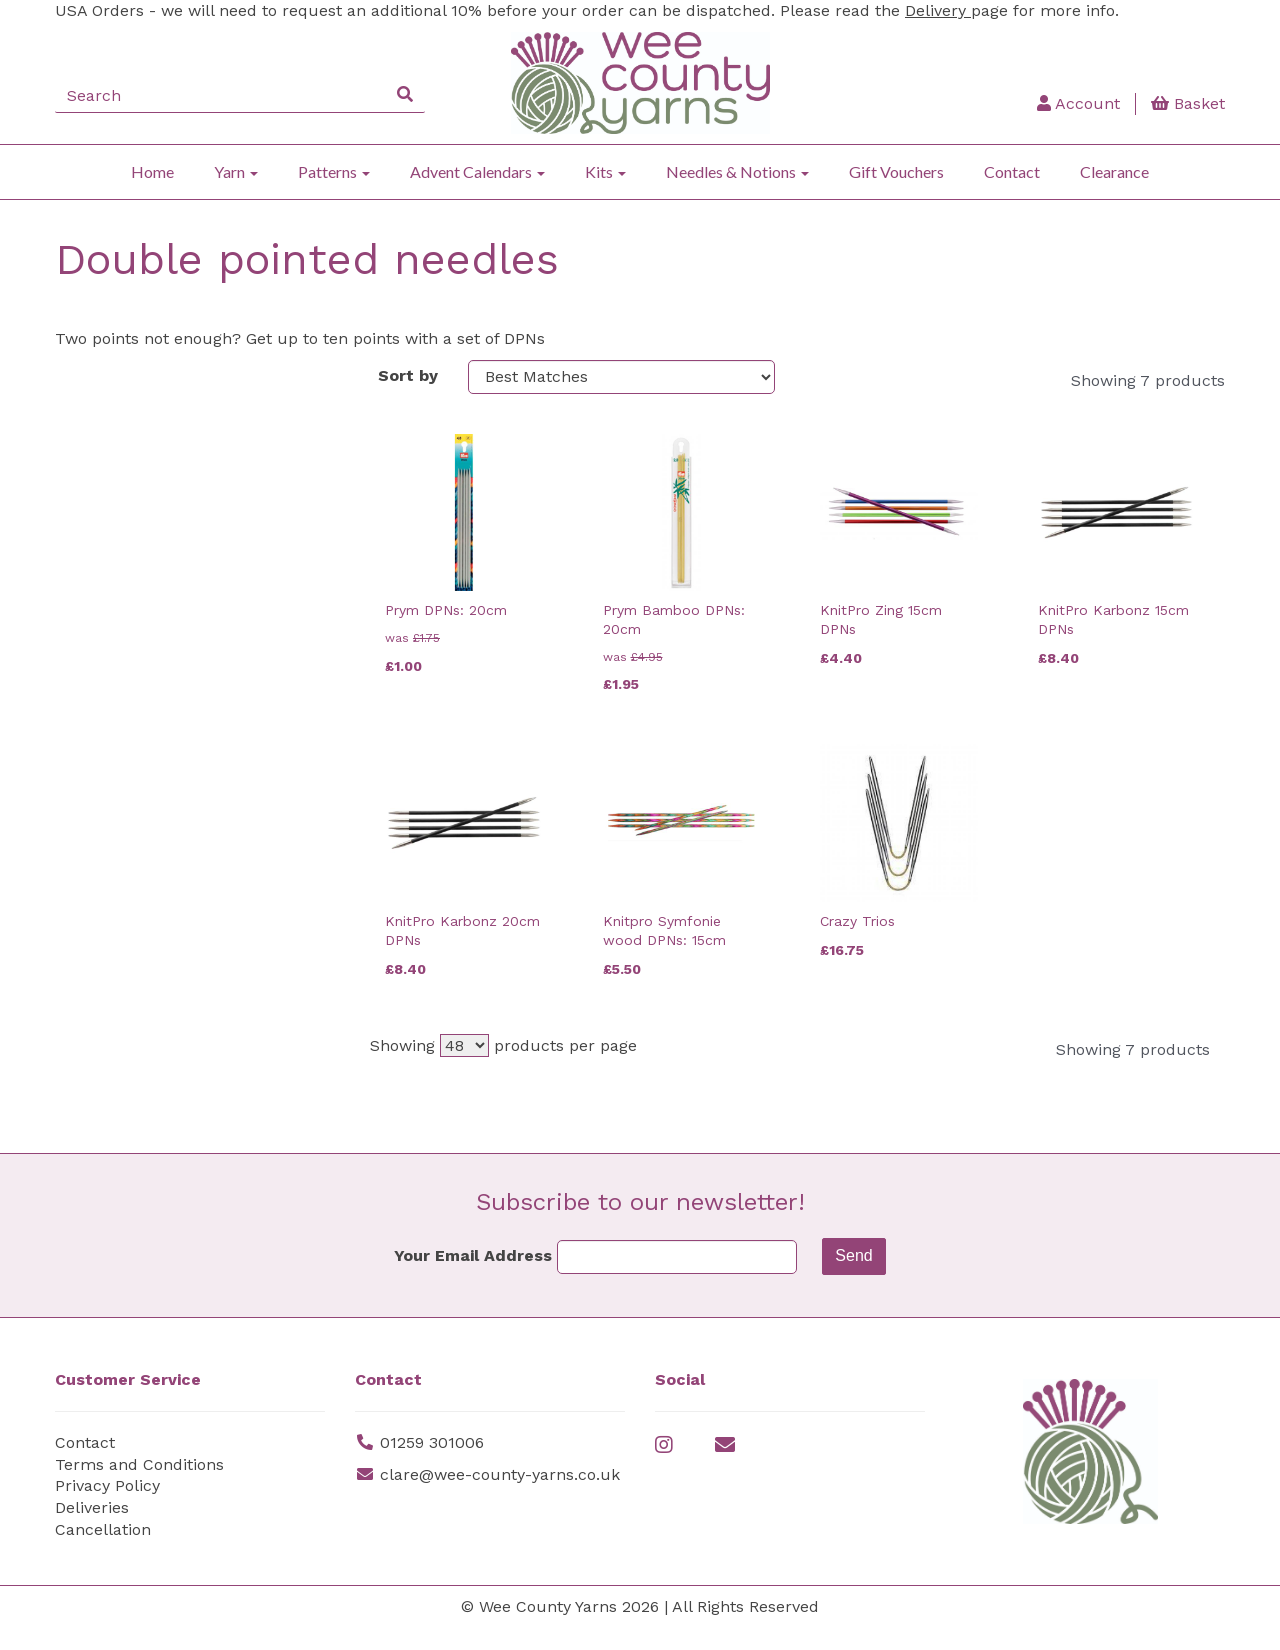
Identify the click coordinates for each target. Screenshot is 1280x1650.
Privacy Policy (107, 1507)
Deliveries (92, 1529)
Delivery (938, 10)
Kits (605, 171)
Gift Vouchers (896, 171)
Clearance (1114, 171)
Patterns (334, 171)
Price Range (111, 987)
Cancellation (103, 1551)
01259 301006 (432, 1464)
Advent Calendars (477, 171)
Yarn (236, 171)
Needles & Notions (737, 171)
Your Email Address (473, 1277)
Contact (1012, 171)
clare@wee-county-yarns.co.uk (500, 1496)
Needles (96, 750)
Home (152, 171)
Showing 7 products (1148, 380)
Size (79, 513)
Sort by (408, 375)
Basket (1188, 103)
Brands (91, 380)
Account (1078, 103)
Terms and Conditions (139, 1486)
